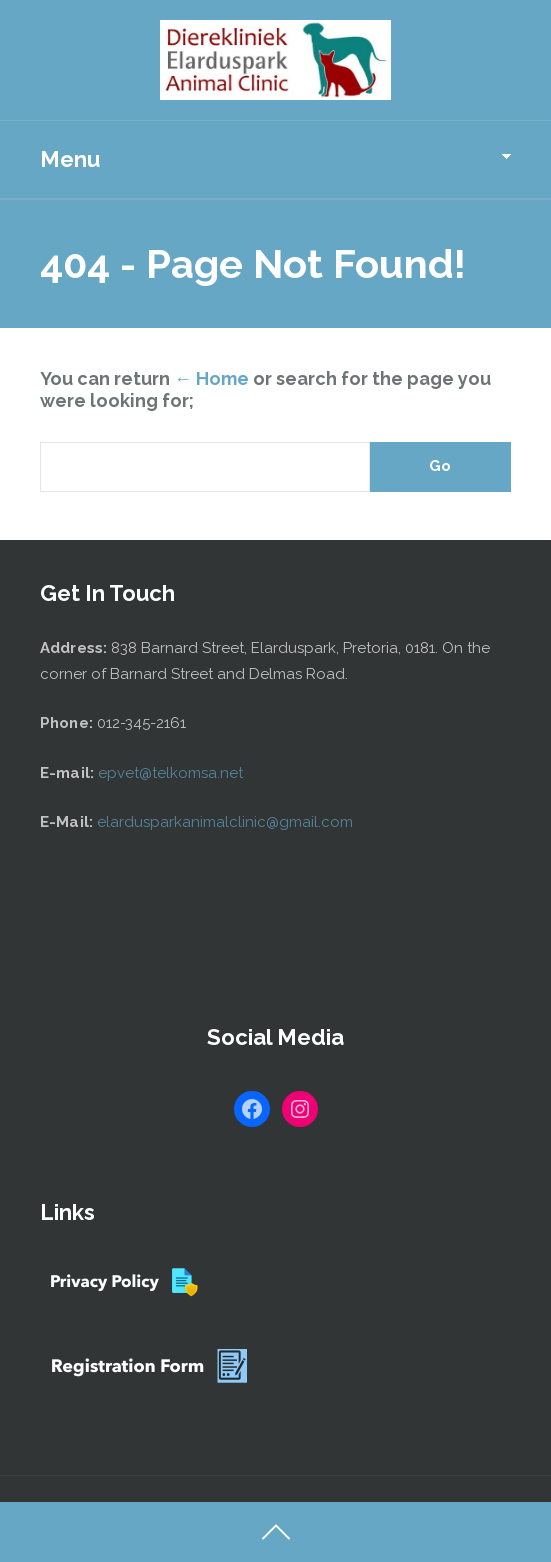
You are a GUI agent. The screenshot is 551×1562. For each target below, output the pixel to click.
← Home (211, 378)
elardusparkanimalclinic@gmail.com (225, 822)
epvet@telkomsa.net (170, 773)
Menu (70, 159)
